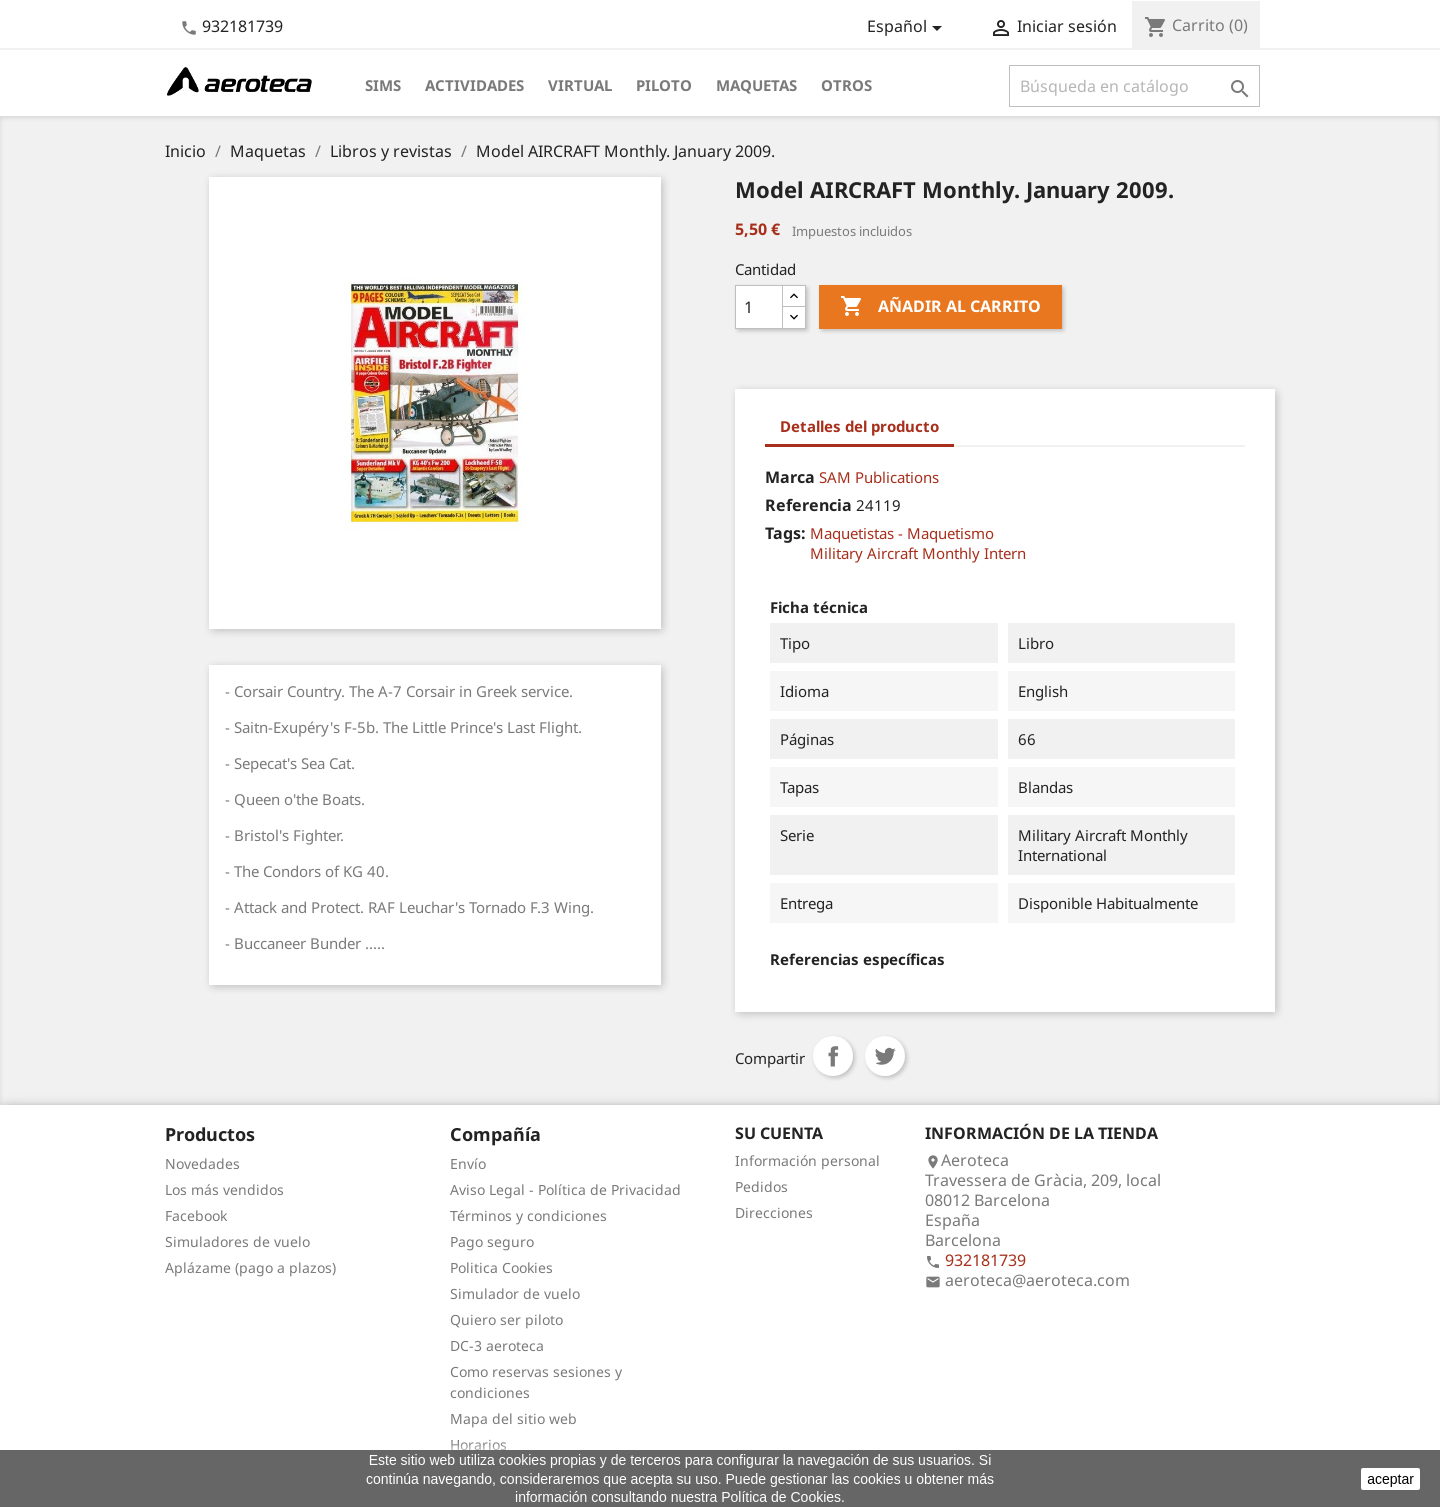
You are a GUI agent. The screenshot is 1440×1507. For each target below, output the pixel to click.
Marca (790, 477)
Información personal (807, 1160)
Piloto (664, 85)
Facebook (196, 1215)
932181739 (242, 26)
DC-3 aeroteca (497, 1345)
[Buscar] (1134, 86)
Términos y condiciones (528, 1215)
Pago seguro (492, 1241)
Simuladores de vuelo (237, 1241)
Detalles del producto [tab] (859, 426)
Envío (468, 1163)
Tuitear (885, 1056)
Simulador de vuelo (515, 1293)
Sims (383, 85)
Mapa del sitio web (513, 1418)
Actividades (474, 85)
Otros (846, 85)
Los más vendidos (224, 1189)
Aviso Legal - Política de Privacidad (565, 1189)
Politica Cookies (501, 1267)
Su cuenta (779, 1133)
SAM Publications (879, 477)
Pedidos (761, 1186)
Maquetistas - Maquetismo (902, 533)
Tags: (785, 533)
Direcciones (774, 1212)
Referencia (808, 505)
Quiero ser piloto (506, 1319)
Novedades (202, 1163)
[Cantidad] (759, 307)
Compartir (833, 1056)
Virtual (580, 85)
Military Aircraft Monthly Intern (918, 553)
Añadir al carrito (940, 307)
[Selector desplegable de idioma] (908, 28)
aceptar (1390, 1479)
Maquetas (756, 85)
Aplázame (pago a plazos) (250, 1267)
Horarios (478, 1444)
